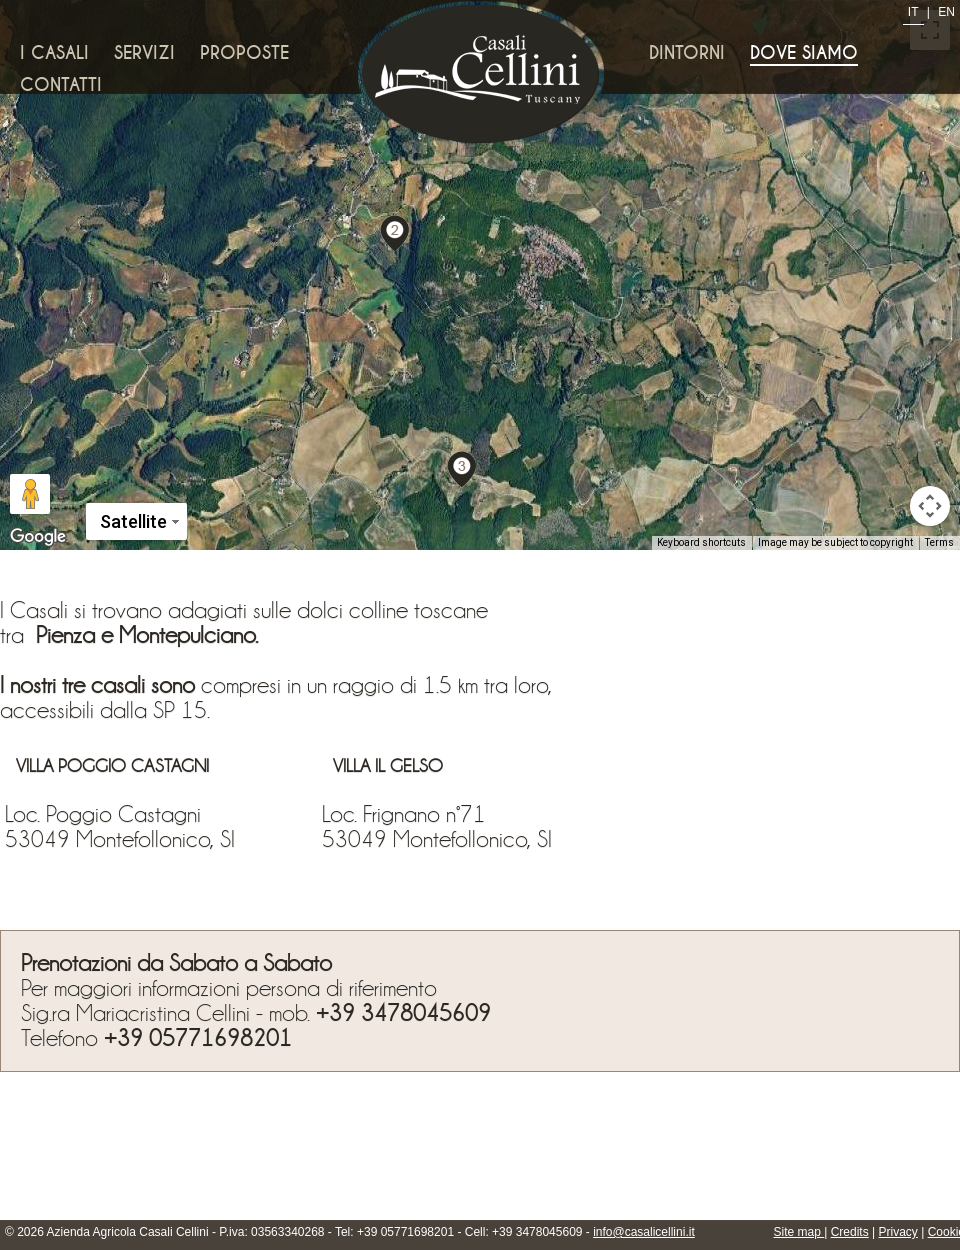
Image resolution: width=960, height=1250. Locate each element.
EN (946, 12)
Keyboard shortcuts (701, 542)
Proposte (244, 53)
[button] (395, 232)
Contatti (61, 85)
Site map (799, 1232)
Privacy (898, 1232)
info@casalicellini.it (644, 1232)
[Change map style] (136, 521)
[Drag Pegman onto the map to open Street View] (30, 494)
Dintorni (687, 53)
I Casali (54, 53)
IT (913, 12)
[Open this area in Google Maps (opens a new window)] (38, 537)
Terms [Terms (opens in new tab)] (939, 542)
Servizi (144, 53)
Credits (850, 1232)
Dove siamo (804, 53)
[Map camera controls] (930, 506)
